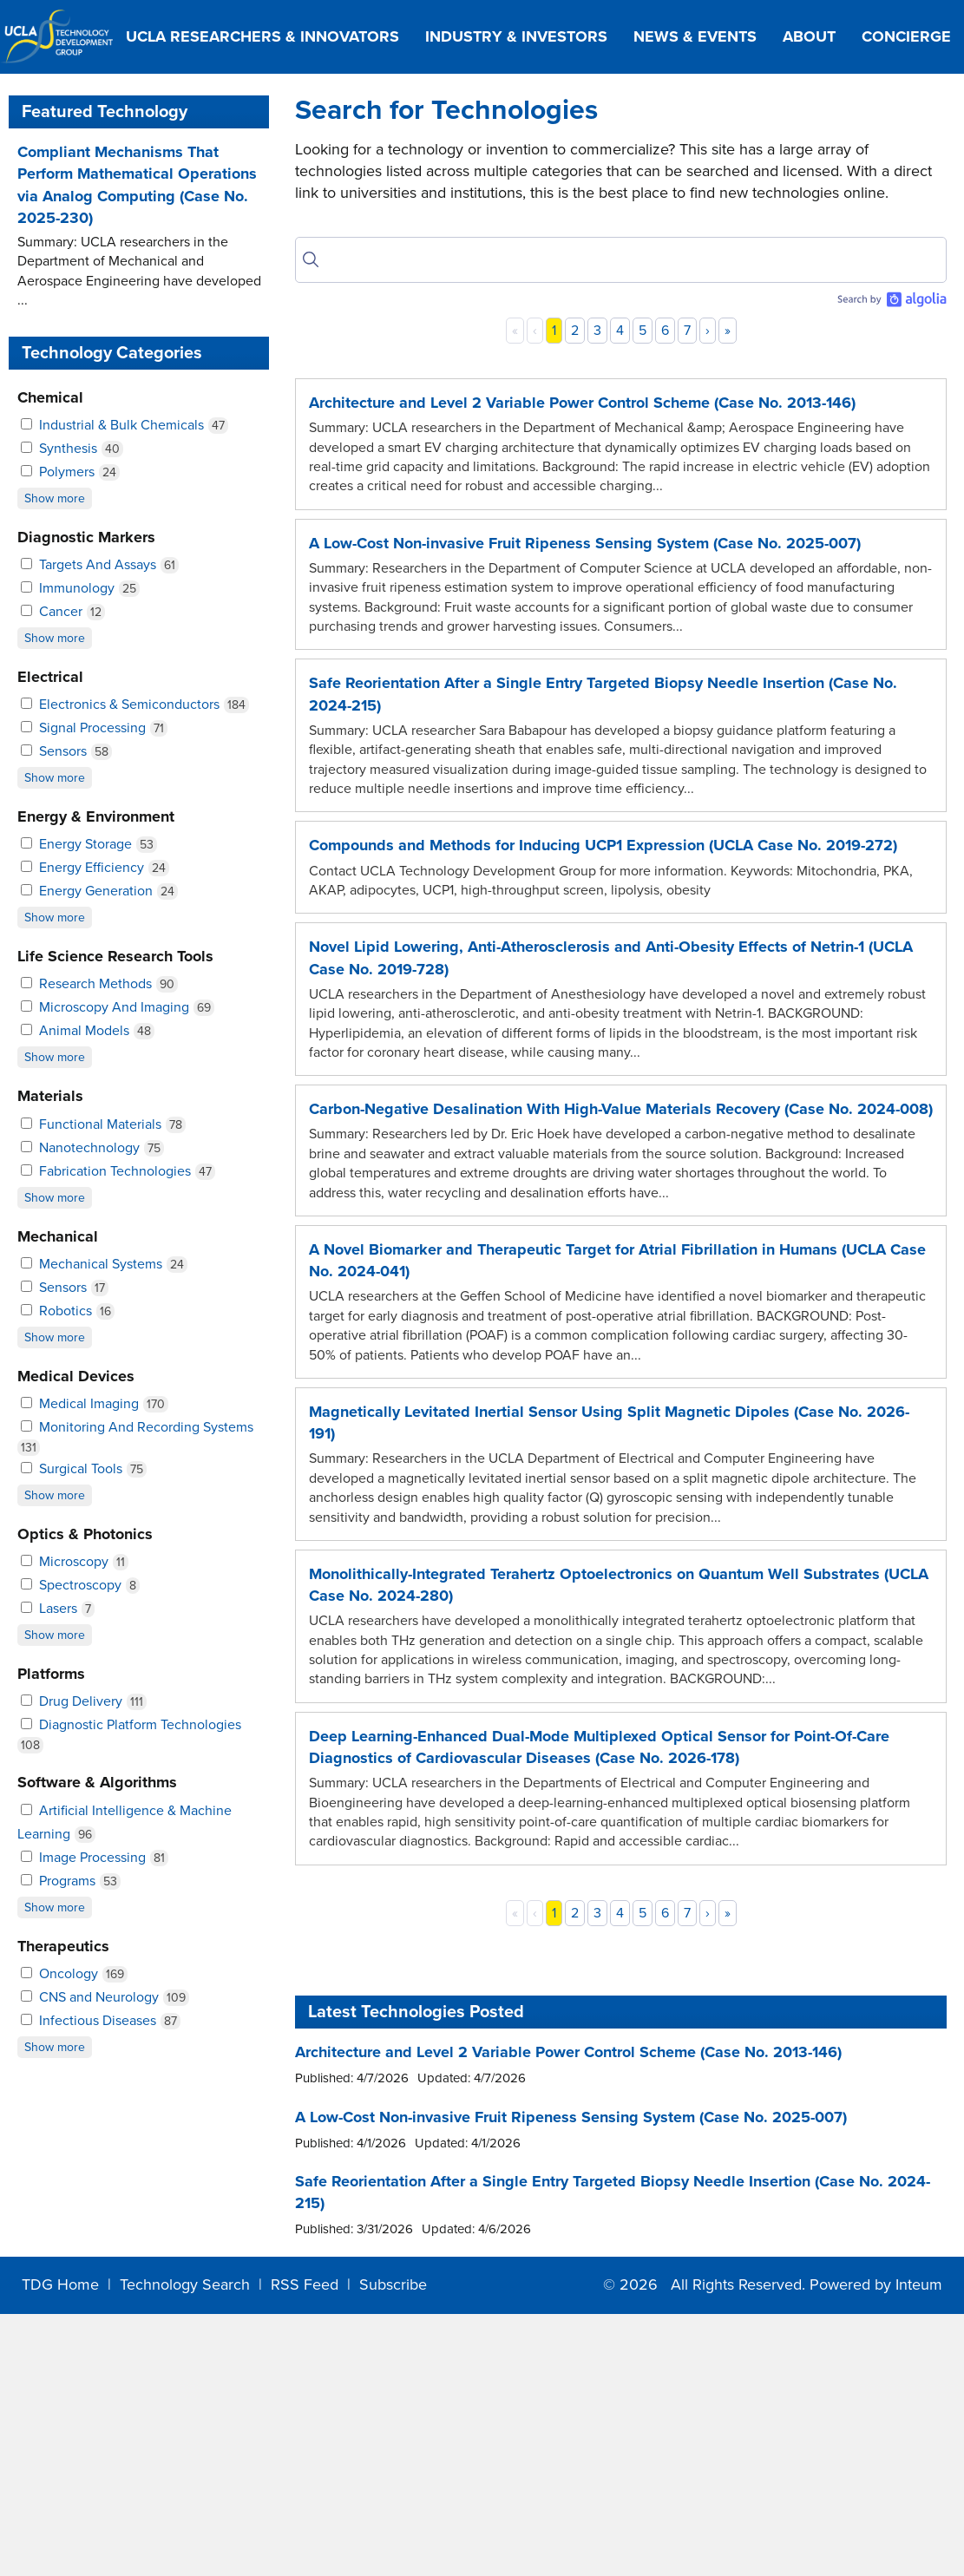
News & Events (695, 36)
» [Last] (728, 330)
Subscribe (393, 2284)
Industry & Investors (516, 36)
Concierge (906, 36)
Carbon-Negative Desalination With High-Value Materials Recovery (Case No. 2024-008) (621, 1108)
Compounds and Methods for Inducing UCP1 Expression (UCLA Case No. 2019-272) (603, 845)
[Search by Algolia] (891, 299)
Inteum (918, 2284)
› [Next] (707, 330)
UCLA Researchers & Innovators (262, 36)
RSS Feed (304, 2284)
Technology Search (185, 2284)
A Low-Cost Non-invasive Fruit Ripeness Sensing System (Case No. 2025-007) (585, 543)
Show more (54, 498)
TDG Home (60, 2284)
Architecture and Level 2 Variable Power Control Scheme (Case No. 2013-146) (582, 402)
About (809, 36)
